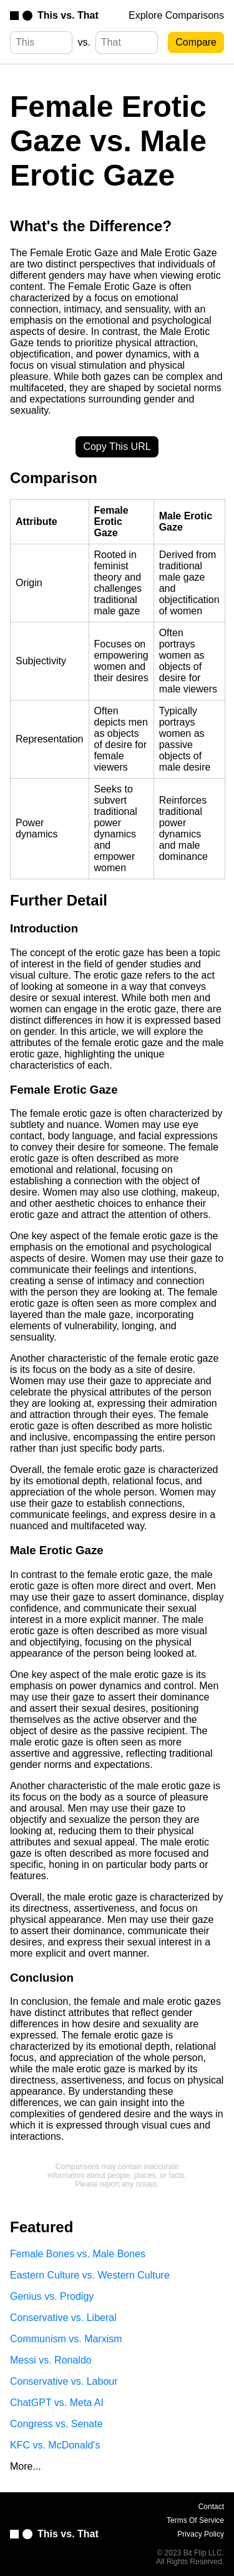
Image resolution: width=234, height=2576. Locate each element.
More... (25, 2466)
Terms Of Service (195, 2520)
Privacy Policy (200, 2534)
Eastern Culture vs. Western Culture (90, 2275)
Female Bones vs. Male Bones (77, 2254)
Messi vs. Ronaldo (51, 2360)
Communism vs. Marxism (66, 2339)
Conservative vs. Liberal (63, 2317)
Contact (211, 2506)
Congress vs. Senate (56, 2424)
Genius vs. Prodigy (52, 2296)
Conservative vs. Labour (64, 2381)
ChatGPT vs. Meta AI (57, 2402)
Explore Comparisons (176, 15)
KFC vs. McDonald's (55, 2445)
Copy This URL (116, 446)
